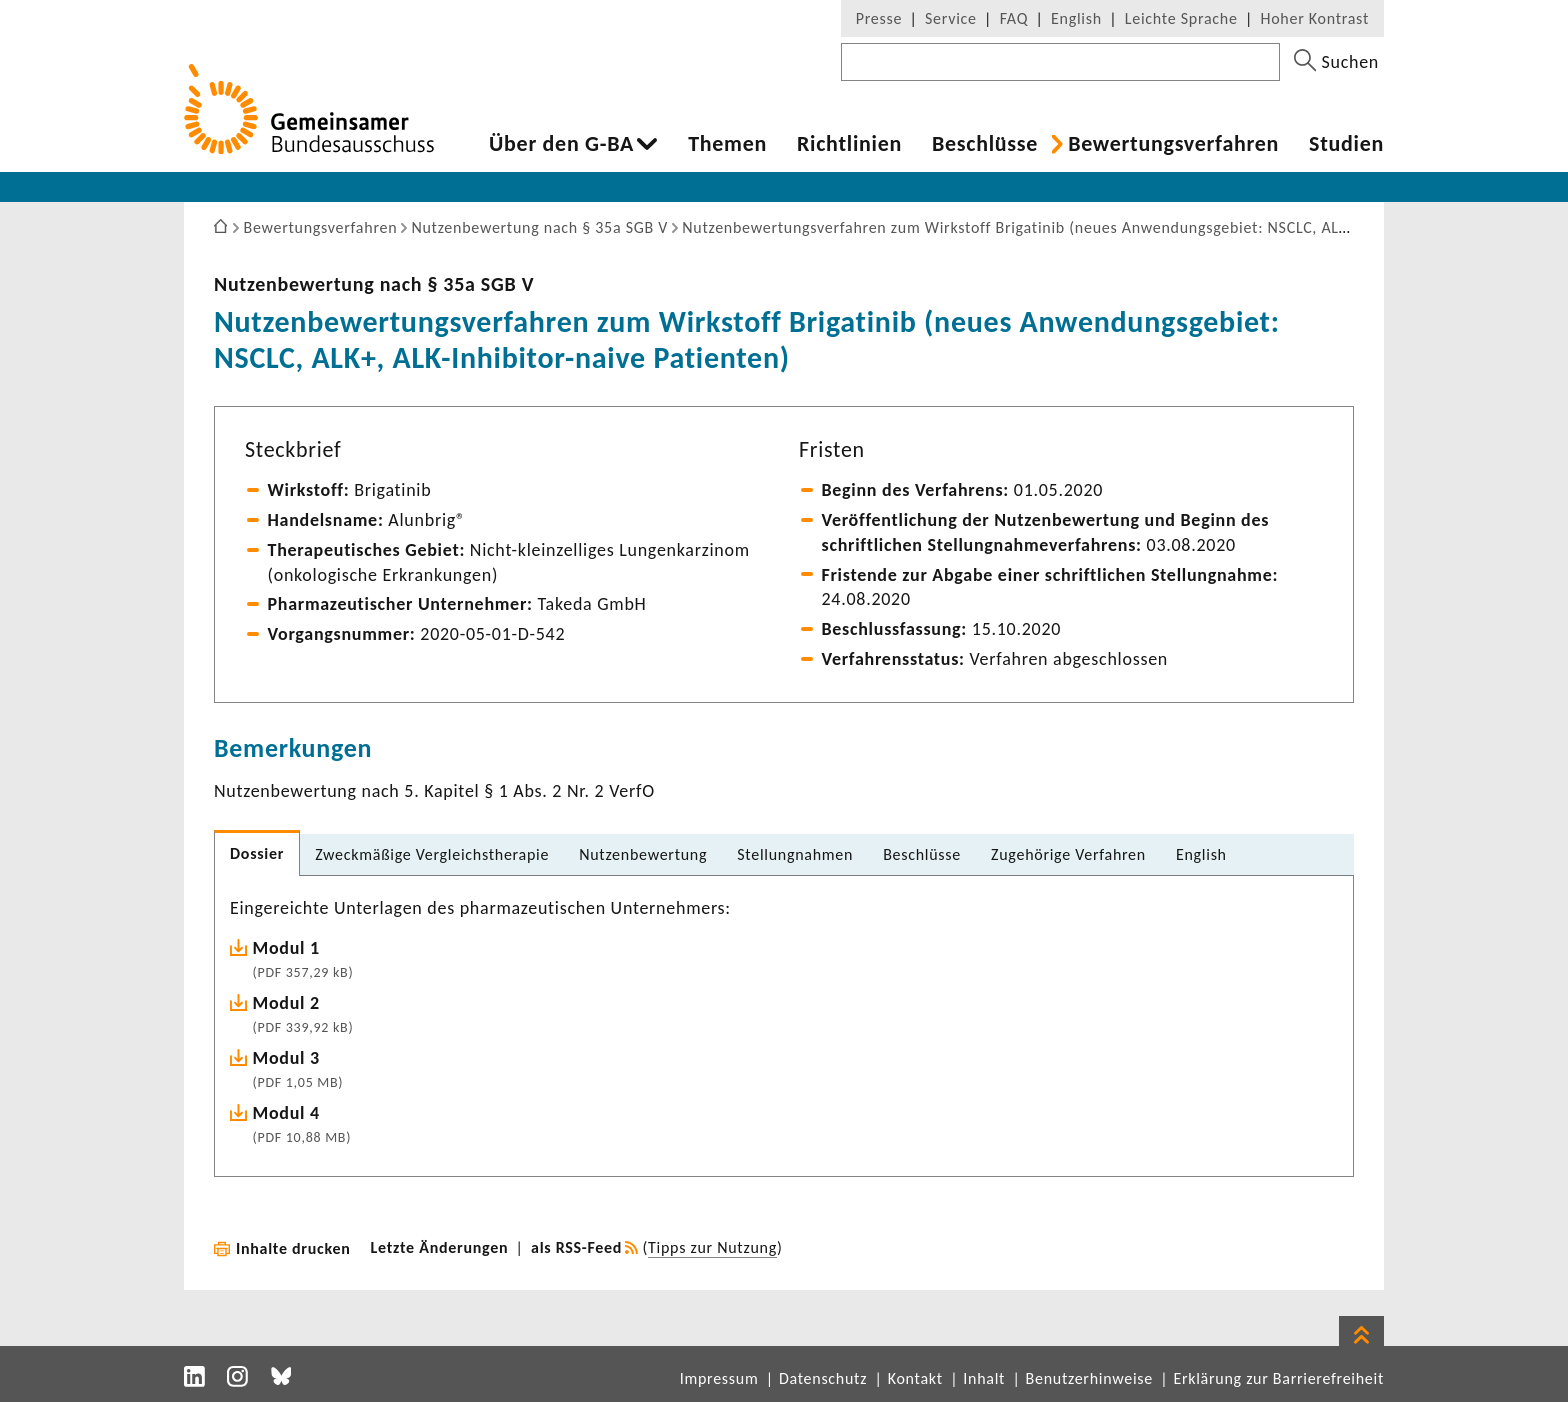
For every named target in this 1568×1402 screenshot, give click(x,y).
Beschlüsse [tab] (922, 854)
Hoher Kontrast (1315, 18)
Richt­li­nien (849, 144)
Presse (879, 18)
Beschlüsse (985, 144)
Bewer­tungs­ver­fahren (1173, 144)
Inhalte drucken (293, 1248)
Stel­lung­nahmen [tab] (795, 854)
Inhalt (984, 1378)
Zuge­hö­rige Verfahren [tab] (1068, 854)
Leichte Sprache (1181, 18)
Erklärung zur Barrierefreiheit (1278, 1378)
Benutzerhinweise (1089, 1378)
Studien (1346, 144)
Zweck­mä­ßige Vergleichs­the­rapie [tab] (432, 854)
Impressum (719, 1378)
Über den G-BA (561, 144)
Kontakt (915, 1378)
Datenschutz (823, 1378)
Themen (727, 144)
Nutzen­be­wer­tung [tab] (643, 854)
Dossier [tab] (257, 853)
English (1076, 18)
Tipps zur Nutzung (712, 1247)
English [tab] (1201, 854)
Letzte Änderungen (440, 1247)
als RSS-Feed (576, 1247)
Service (951, 18)
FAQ (1014, 18)
